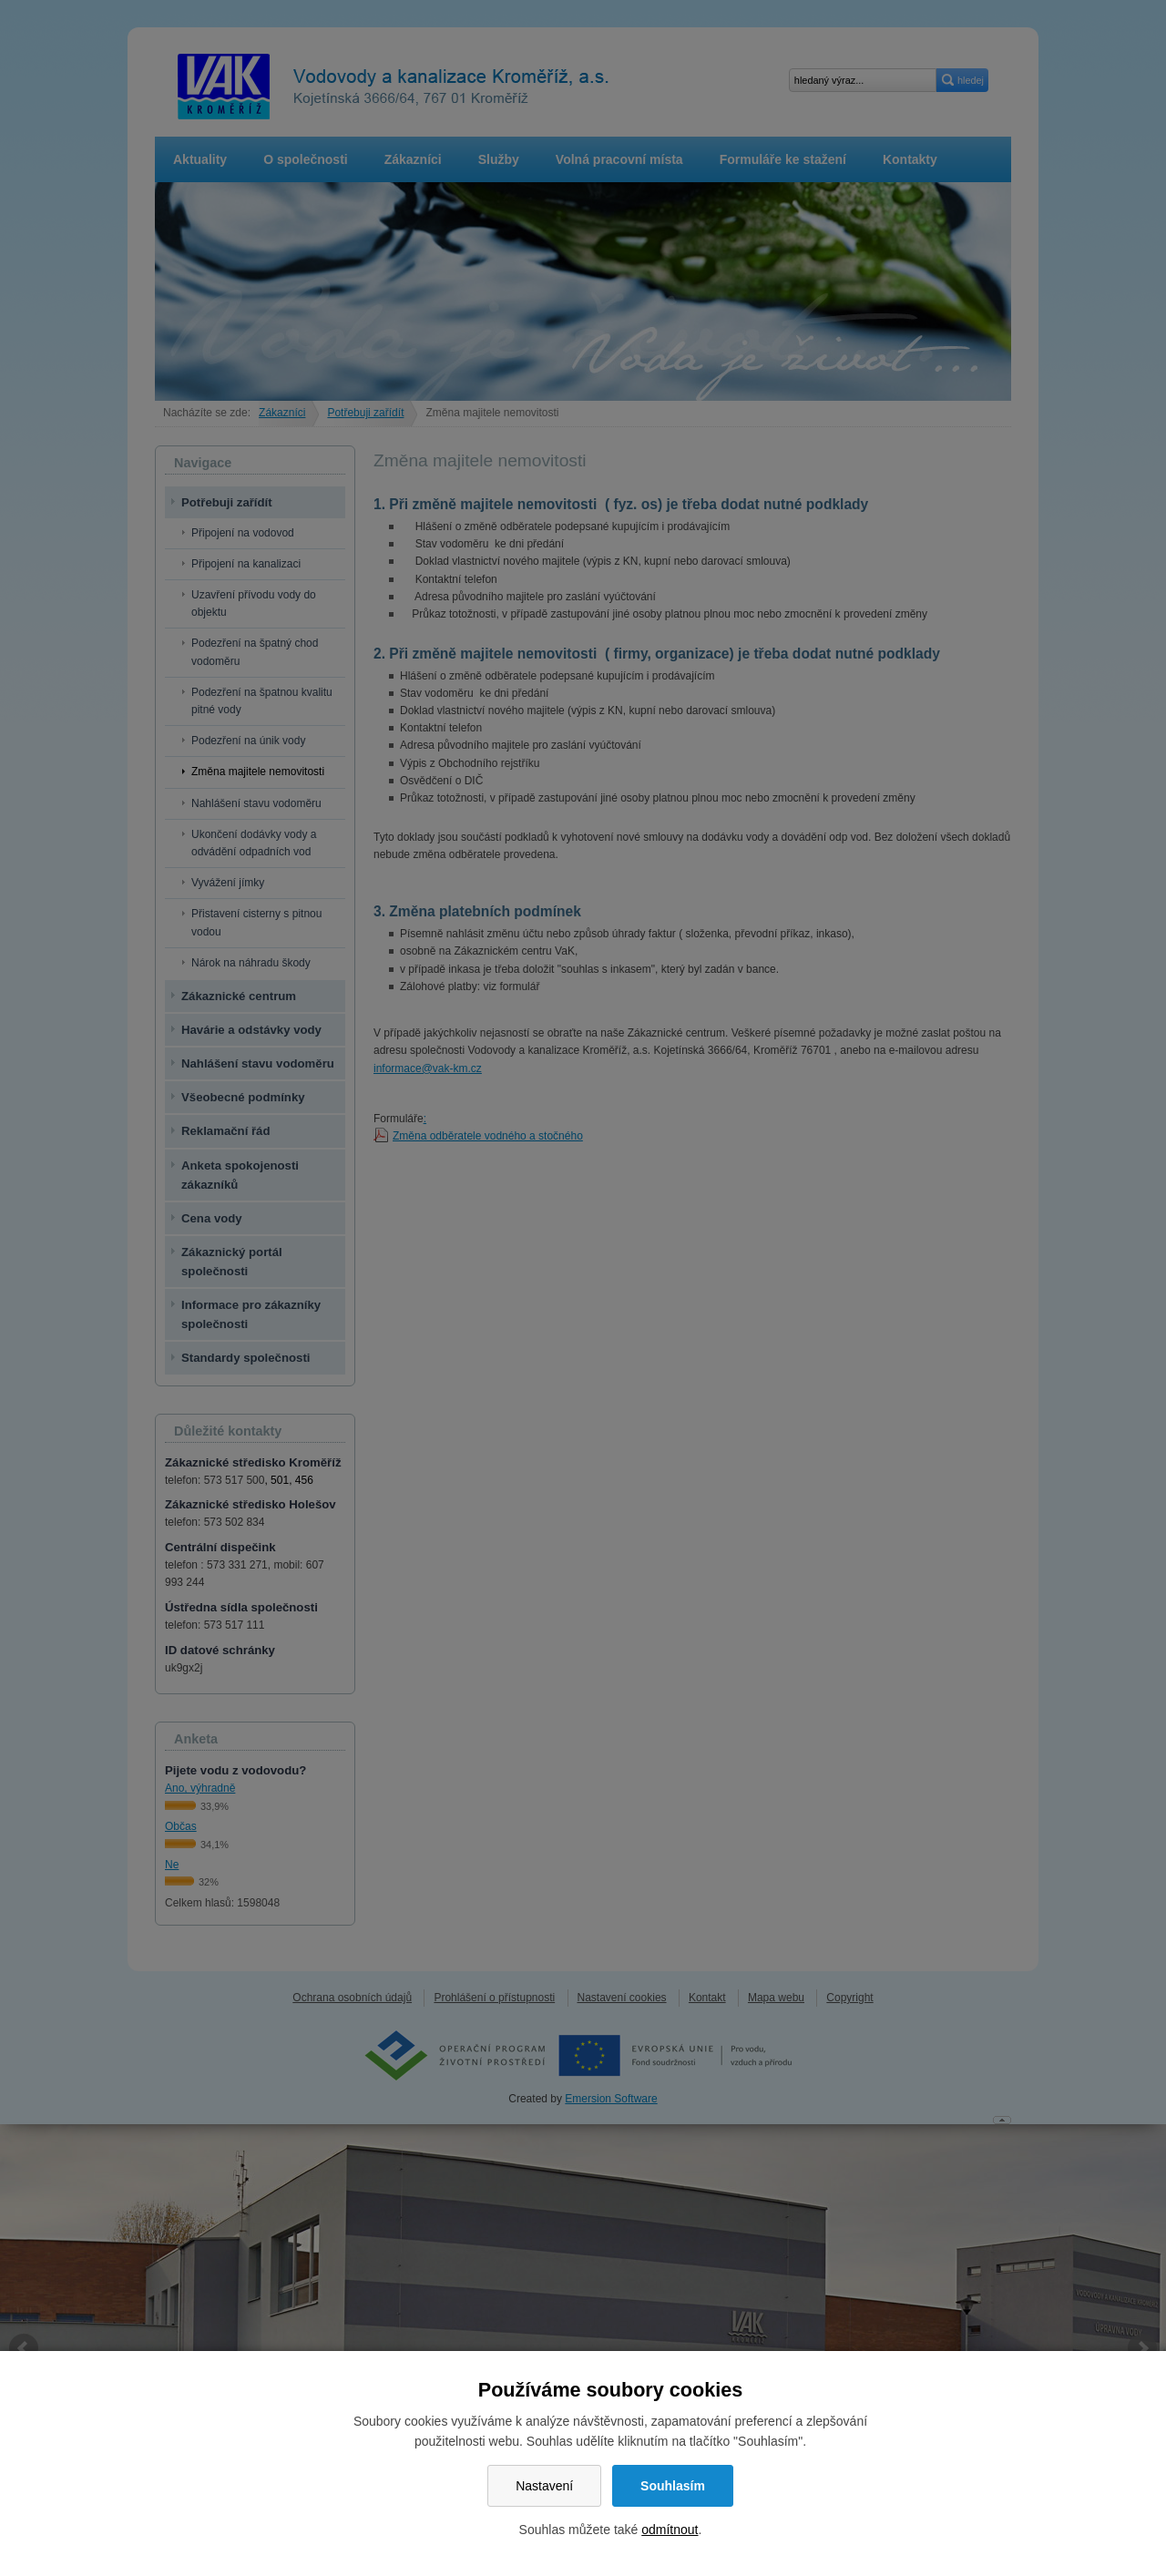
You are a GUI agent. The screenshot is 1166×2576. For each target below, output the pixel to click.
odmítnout (669, 2529)
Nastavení (544, 2486)
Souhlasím (672, 2486)
